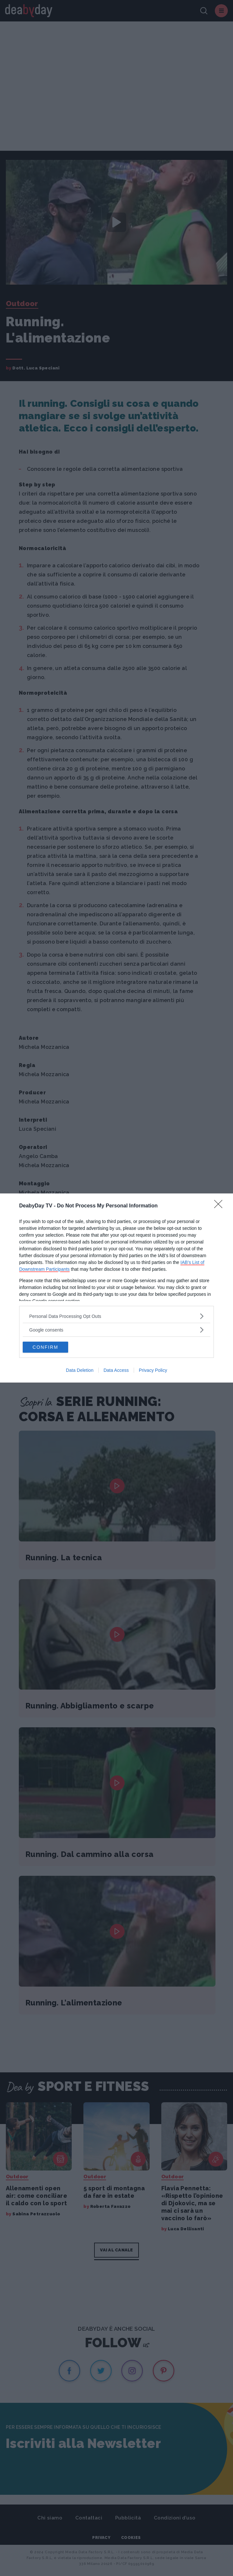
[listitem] (116, 1316)
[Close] (220, 1206)
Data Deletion (79, 1370)
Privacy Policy (153, 1370)
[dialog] (116, 1288)
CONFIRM (45, 1347)
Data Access (116, 1370)
